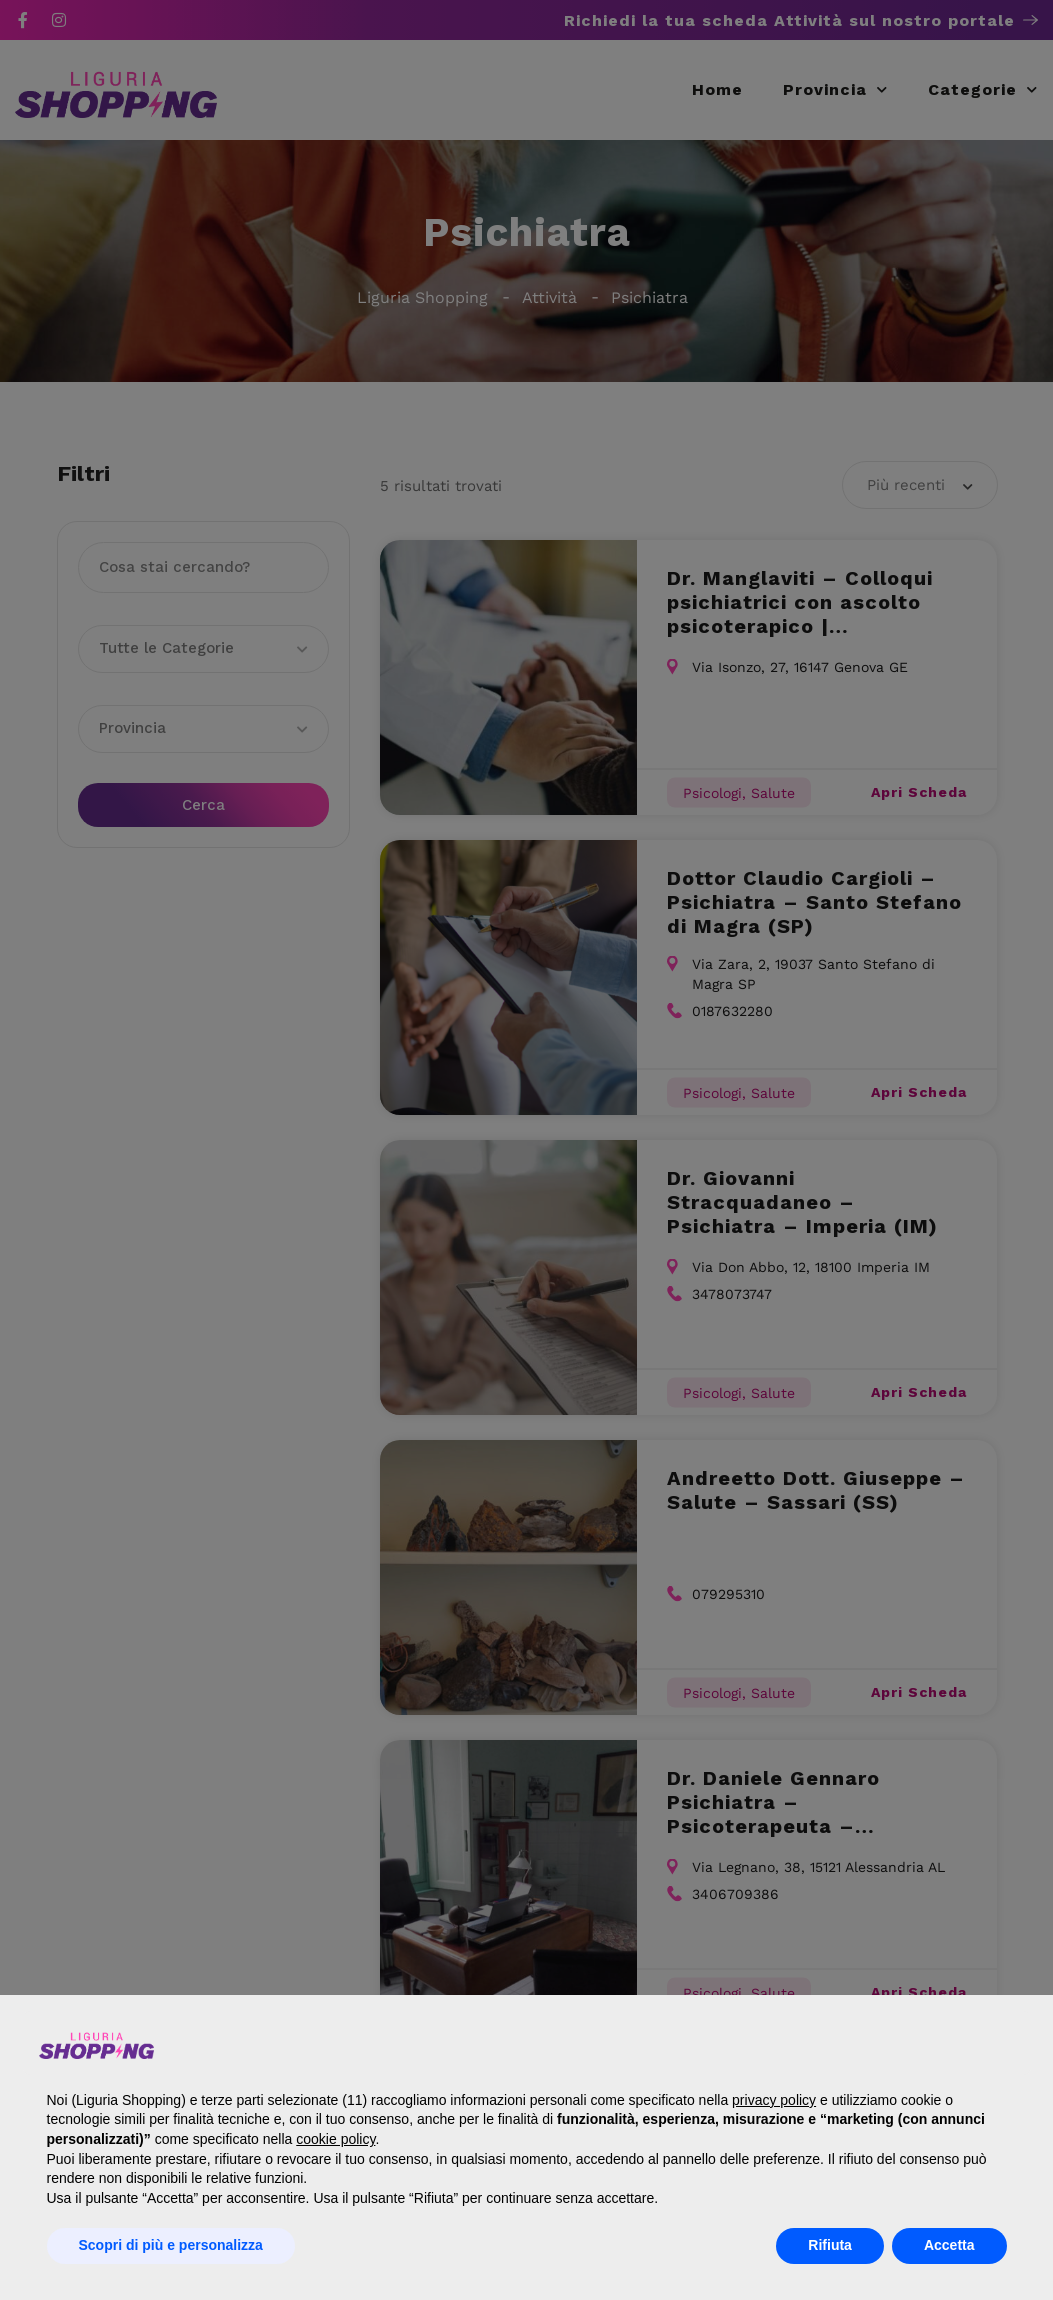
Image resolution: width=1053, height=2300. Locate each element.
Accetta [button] (949, 2245)
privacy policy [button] (774, 2100)
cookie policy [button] (335, 2139)
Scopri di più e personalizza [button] (171, 2245)
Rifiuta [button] (830, 2245)
